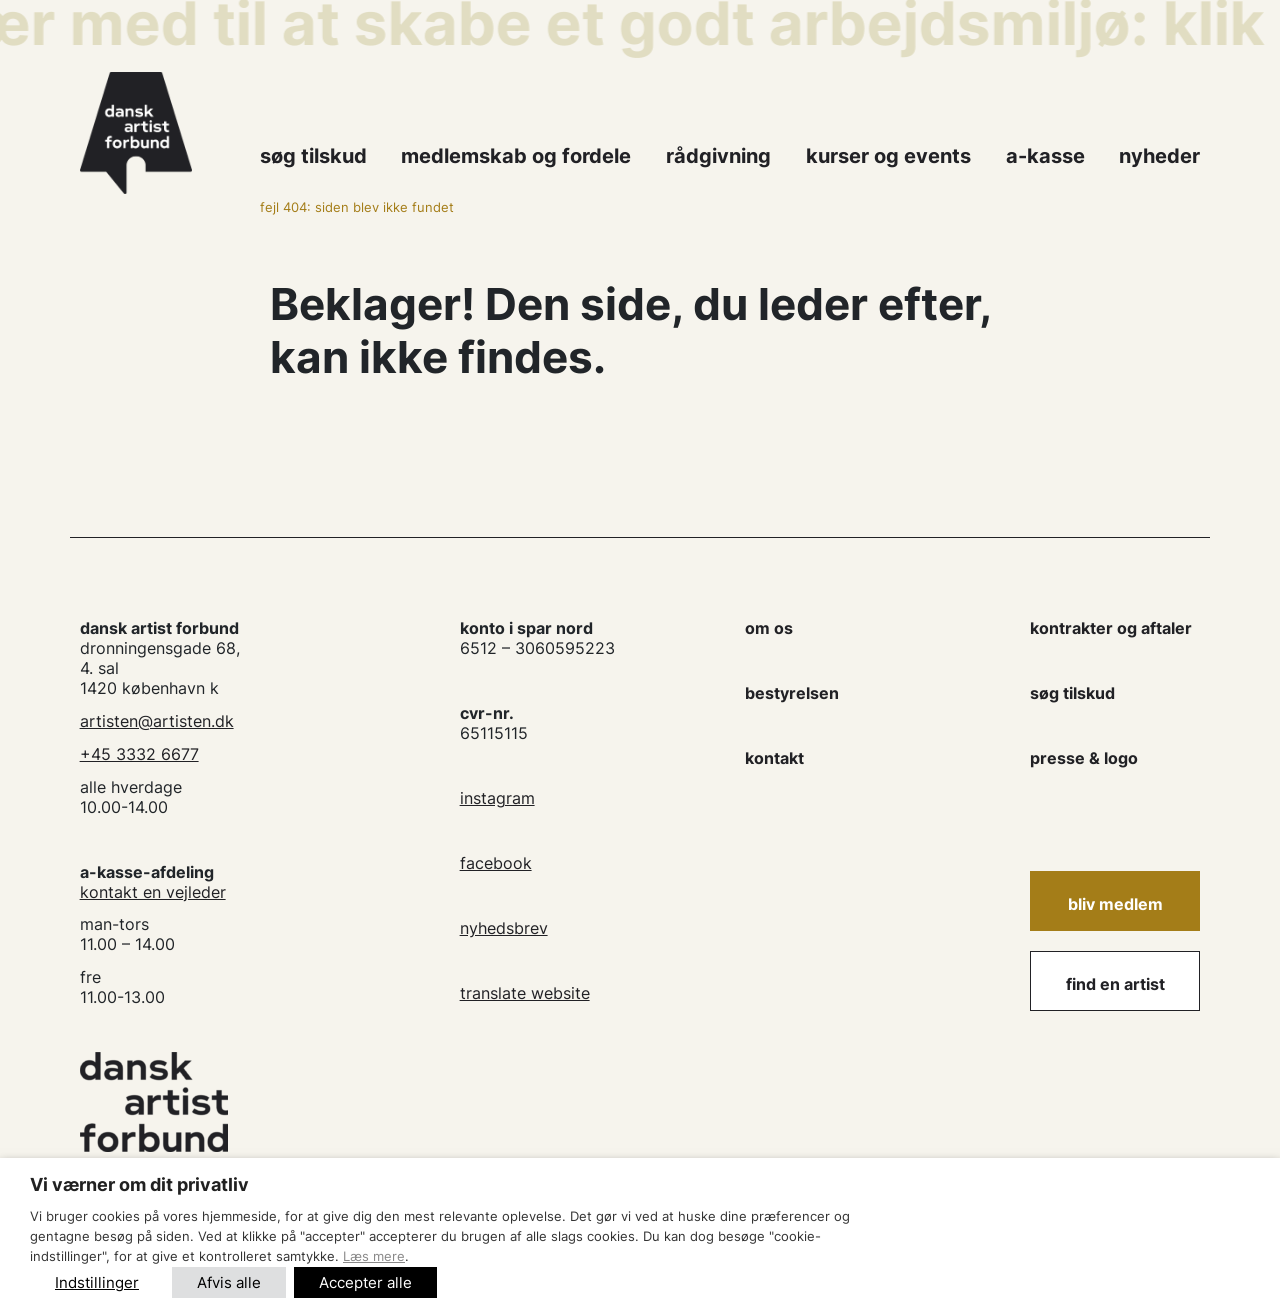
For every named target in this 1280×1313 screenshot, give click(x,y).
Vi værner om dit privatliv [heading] (139, 1184)
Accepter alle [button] (365, 1282)
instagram (497, 798)
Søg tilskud (313, 156)
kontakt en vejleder (153, 892)
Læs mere (374, 1256)
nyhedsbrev (504, 928)
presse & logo (1084, 758)
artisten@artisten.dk (157, 721)
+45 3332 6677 (139, 754)
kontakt (774, 758)
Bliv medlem (1115, 904)
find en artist (1115, 984)
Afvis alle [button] (229, 1282)
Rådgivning (718, 156)
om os (769, 628)
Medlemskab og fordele (516, 156)
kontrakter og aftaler (1111, 628)
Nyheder (1159, 156)
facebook (496, 863)
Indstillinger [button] (97, 1282)
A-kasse (1045, 156)
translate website (525, 993)
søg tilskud (1072, 693)
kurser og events (888, 156)
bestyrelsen (792, 693)
